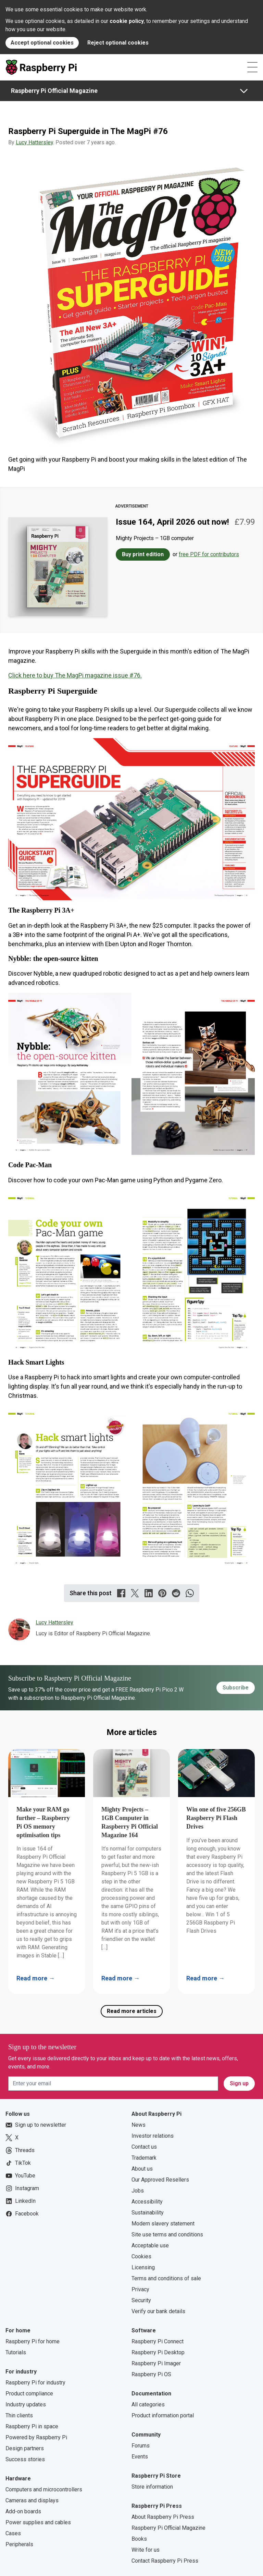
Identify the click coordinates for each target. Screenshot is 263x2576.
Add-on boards (23, 2511)
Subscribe (236, 1687)
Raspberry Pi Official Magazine (54, 90)
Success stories (25, 2459)
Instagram (22, 2188)
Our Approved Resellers (160, 2179)
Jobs (138, 2190)
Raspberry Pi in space (31, 2426)
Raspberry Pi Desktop (158, 2352)
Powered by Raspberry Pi (36, 2437)
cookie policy (127, 21)
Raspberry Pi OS (151, 2374)
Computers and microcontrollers (43, 2489)
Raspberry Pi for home (32, 2341)
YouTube (20, 2175)
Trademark (144, 2157)
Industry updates (25, 2404)
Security (141, 2300)
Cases (13, 2533)
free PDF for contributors (209, 554)
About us (142, 2168)
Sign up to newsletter (35, 2125)
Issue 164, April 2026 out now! (172, 522)
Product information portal (163, 2415)
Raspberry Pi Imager (156, 2363)
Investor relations (153, 2136)
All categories (148, 2404)
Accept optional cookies (42, 42)
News (139, 2125)
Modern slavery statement (163, 2223)
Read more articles (131, 2011)
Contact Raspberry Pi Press (165, 2560)
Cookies (141, 2256)
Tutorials (15, 2352)
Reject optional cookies (118, 42)
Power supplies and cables (38, 2522)
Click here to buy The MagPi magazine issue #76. (75, 675)
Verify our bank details (158, 2311)
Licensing (143, 2267)
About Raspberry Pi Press (163, 2517)
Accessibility (147, 2201)
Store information (152, 2486)
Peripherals (19, 2544)
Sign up (239, 2083)
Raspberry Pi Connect (158, 2341)
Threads (20, 2150)
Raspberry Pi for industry (35, 2382)
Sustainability (148, 2212)
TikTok (18, 2163)
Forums (141, 2445)
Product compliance (29, 2393)
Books (139, 2539)
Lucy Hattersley (34, 142)
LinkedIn (20, 2201)
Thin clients (19, 2415)
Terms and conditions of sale (166, 2278)
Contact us (144, 2147)
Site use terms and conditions (167, 2234)
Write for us (146, 2550)
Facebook (22, 2213)
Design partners (24, 2448)
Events (140, 2456)
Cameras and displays (32, 2500)
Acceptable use (150, 2245)
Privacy (140, 2289)
